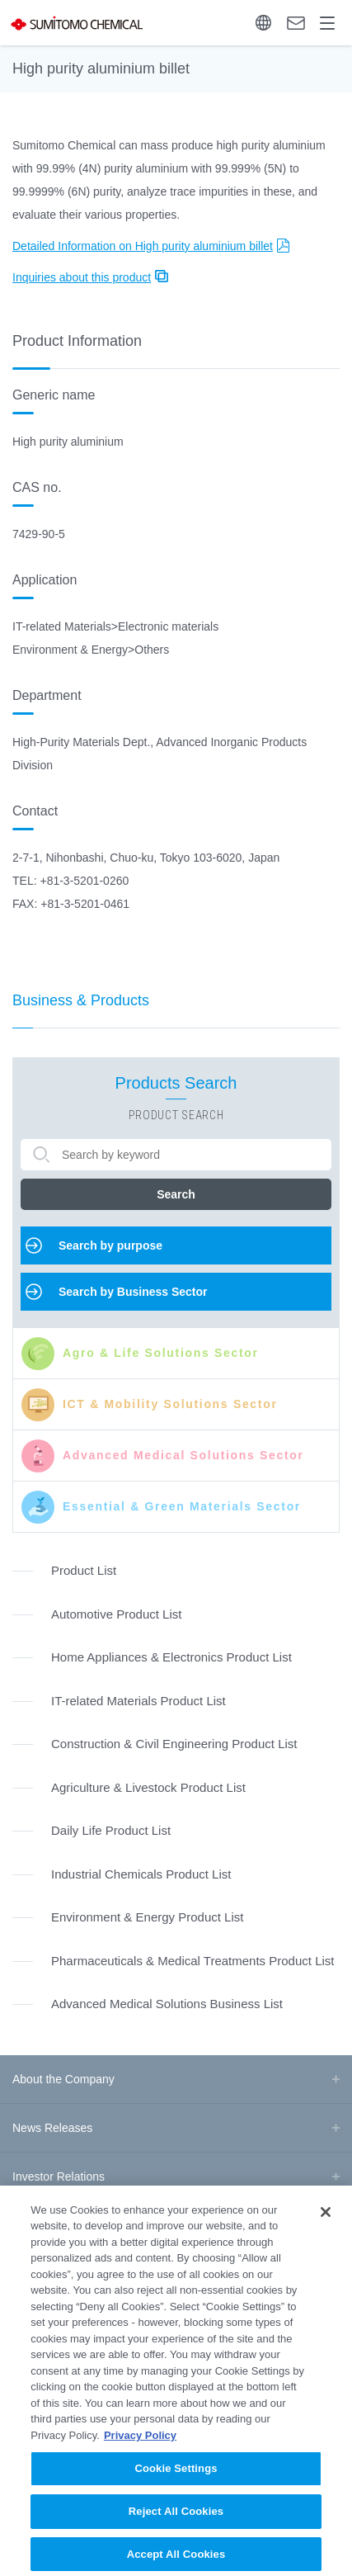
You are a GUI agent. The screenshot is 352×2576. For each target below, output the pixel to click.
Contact (296, 23)
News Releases (52, 2127)
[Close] (325, 2228)
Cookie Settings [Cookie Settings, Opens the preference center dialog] (175, 2485)
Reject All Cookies (176, 2528)
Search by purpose (110, 1245)
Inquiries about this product (81, 277)
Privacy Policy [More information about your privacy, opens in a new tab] (140, 2452)
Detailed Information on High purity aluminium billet (142, 246)
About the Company (63, 2079)
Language (263, 23)
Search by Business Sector (133, 1291)
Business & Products (80, 1000)
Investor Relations (58, 2176)
